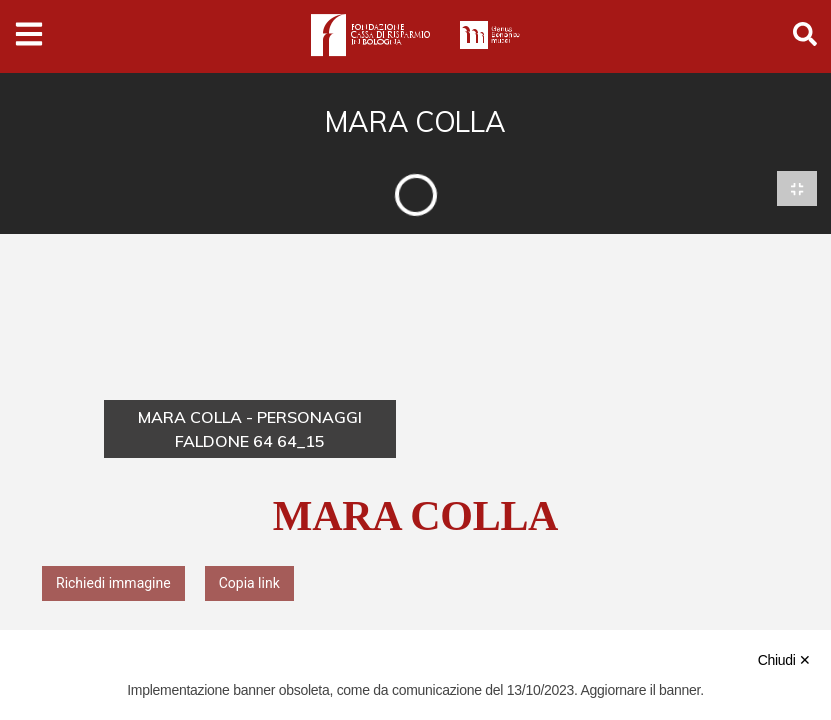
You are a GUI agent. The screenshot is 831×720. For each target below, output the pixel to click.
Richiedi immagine (113, 584)
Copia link (249, 584)
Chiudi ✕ (784, 660)
